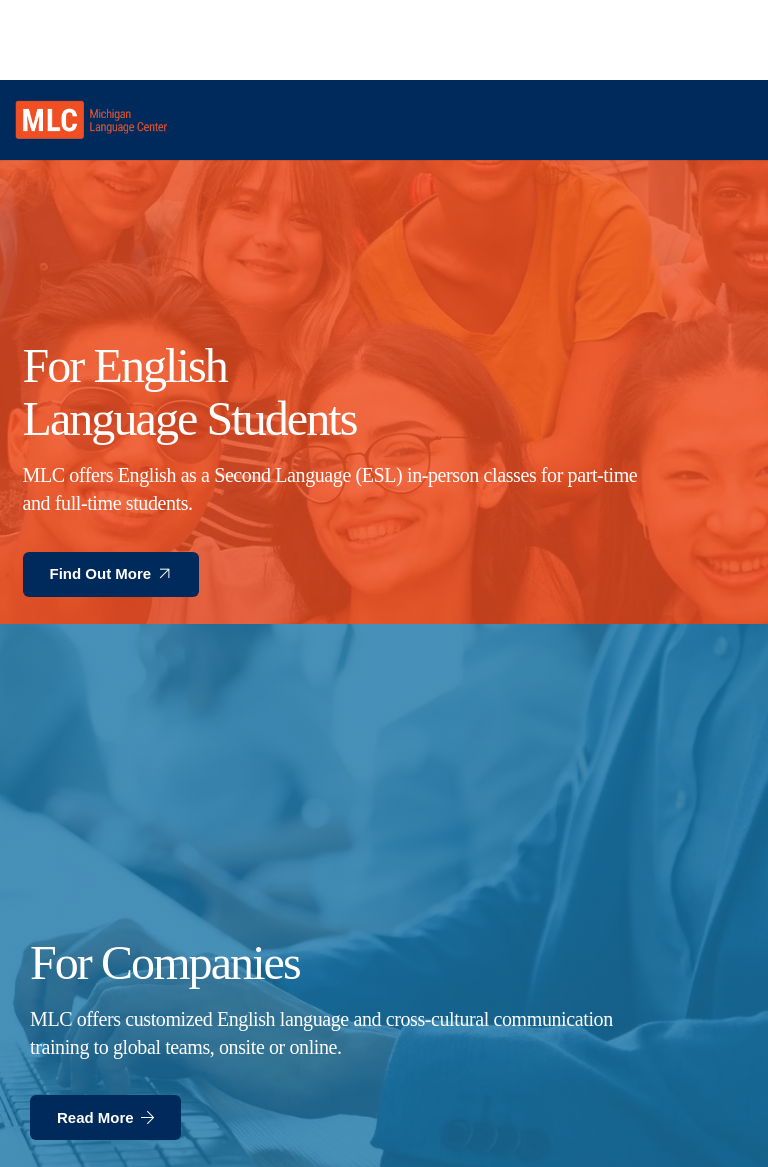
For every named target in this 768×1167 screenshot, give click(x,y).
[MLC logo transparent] (91, 120)
